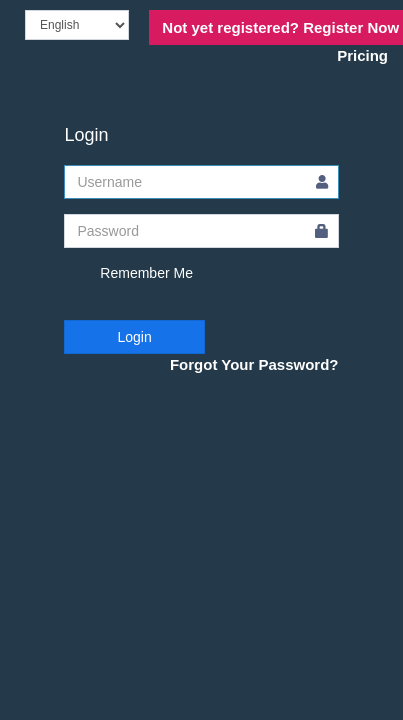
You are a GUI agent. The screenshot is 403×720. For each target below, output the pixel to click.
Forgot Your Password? (254, 364)
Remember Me (128, 274)
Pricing (362, 55)
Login (134, 337)
